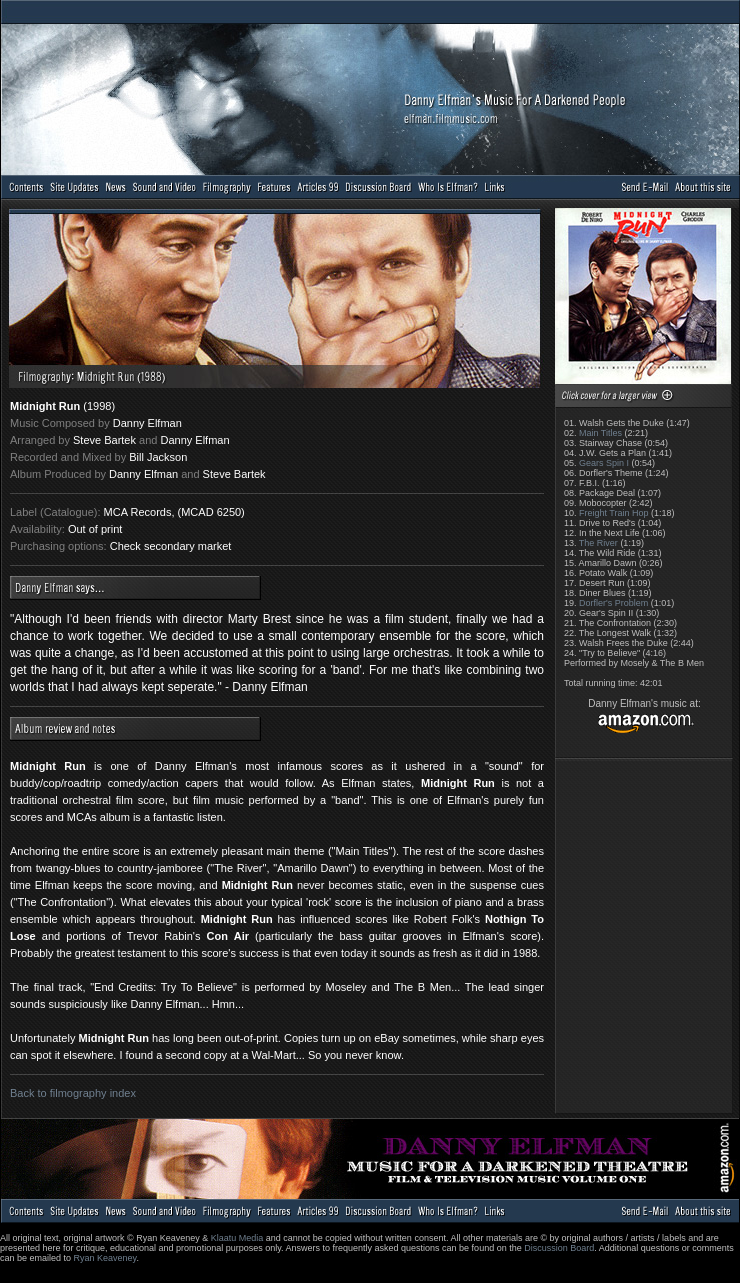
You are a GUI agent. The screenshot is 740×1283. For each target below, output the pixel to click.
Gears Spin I (604, 463)
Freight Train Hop (614, 513)
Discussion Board (559, 1248)
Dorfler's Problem (613, 603)
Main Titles (600, 433)
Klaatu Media (237, 1238)
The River (598, 543)
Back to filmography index (73, 1093)
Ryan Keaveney (105, 1258)
